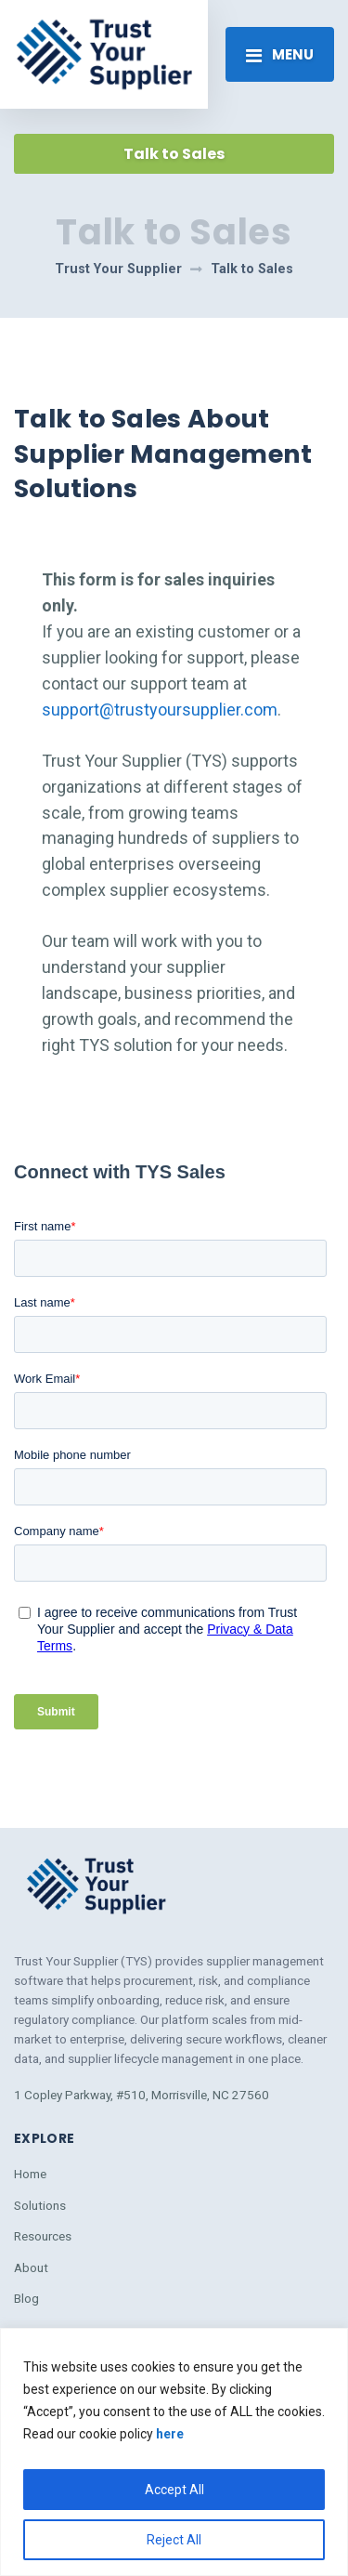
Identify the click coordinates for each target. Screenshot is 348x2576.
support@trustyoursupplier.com (159, 709)
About (31, 2267)
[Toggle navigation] (280, 54)
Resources (42, 2235)
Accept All (174, 2489)
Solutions (40, 2205)
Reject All (174, 2539)
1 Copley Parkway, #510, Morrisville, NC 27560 (141, 2094)
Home (30, 2173)
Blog (26, 2298)
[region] (174, 2452)
